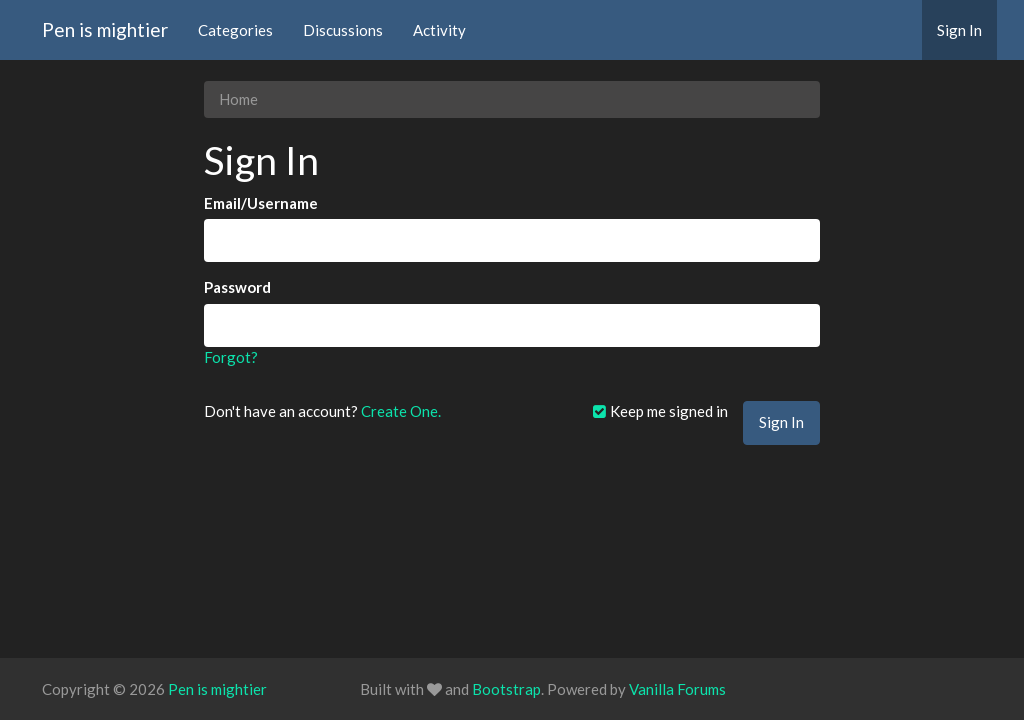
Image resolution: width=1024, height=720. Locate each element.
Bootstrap (506, 689)
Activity (439, 30)
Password (237, 287)
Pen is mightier (105, 29)
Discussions (343, 30)
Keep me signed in (660, 411)
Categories (235, 30)
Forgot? (231, 357)
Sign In (959, 30)
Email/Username (261, 203)
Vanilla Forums (677, 689)
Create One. (401, 411)
